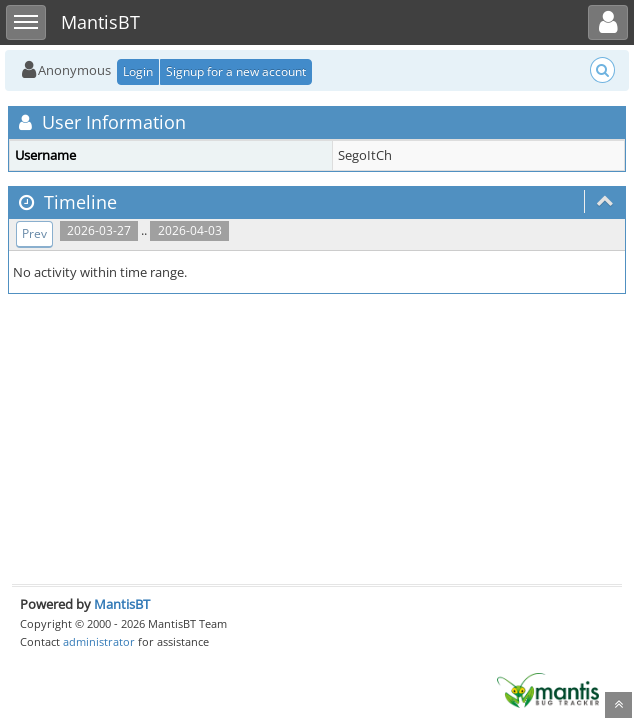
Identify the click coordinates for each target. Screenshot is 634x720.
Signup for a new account (236, 71)
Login (138, 71)
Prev (34, 233)
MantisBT (122, 604)
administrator (99, 641)
